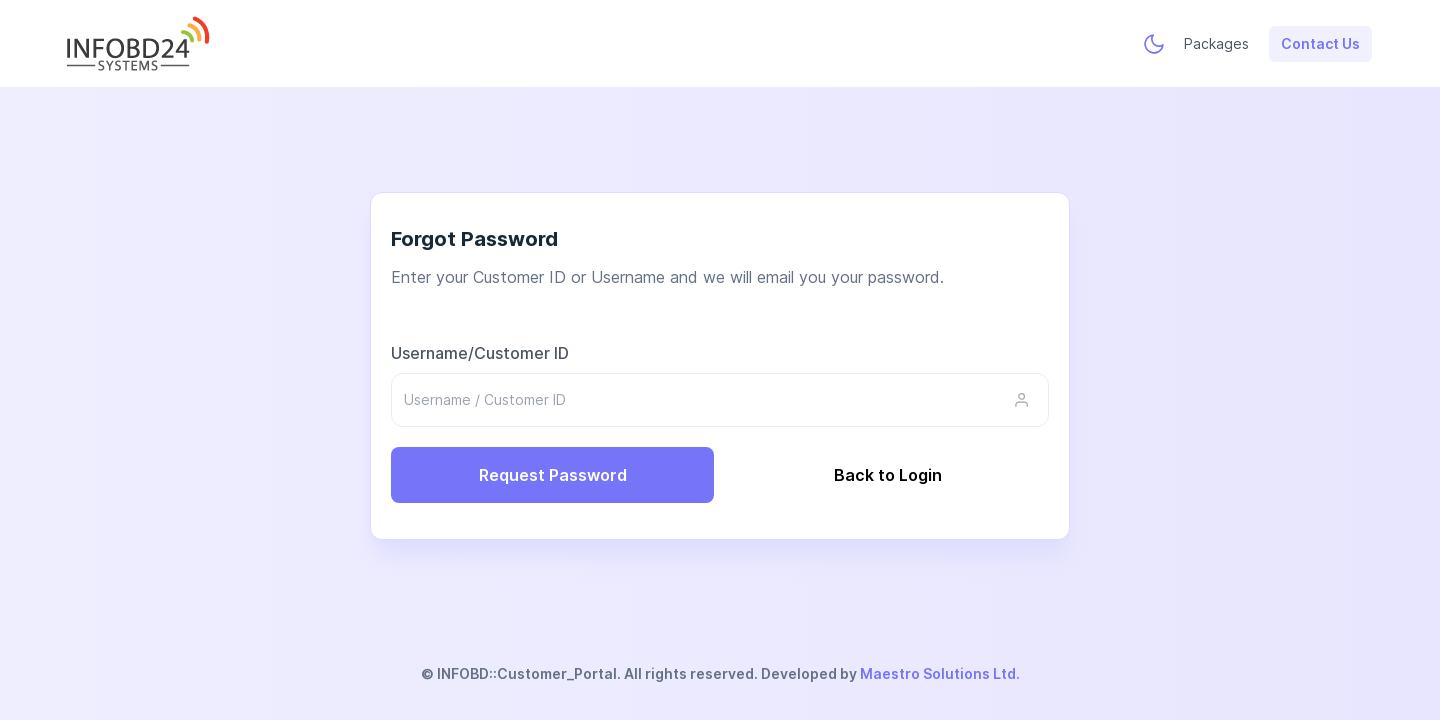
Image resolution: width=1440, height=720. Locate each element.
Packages (1216, 42)
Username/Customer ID (480, 352)
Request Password (553, 474)
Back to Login (888, 474)
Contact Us (1320, 42)
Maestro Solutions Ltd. (940, 673)
